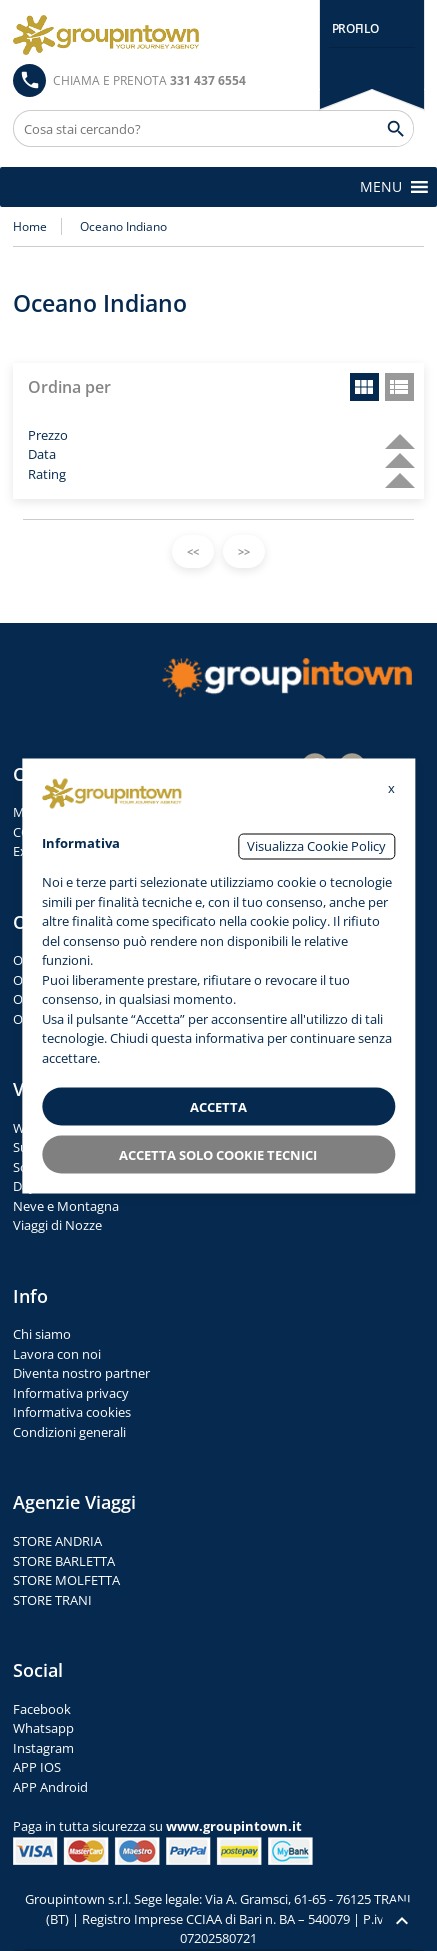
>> (244, 551)
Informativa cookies (72, 1412)
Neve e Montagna (66, 1206)
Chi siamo (42, 1334)
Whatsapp (43, 1728)
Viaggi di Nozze (57, 1225)
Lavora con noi (57, 1354)
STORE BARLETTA (64, 1561)
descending (392, 432)
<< (193, 551)
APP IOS (37, 1767)
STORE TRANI (52, 1600)
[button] (381, 187)
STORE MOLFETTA (66, 1580)
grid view (364, 387)
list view (399, 387)
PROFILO (355, 28)
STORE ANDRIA (57, 1541)
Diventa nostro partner (81, 1373)
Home (30, 226)
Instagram (43, 1748)
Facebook (42, 1709)
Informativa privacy (71, 1393)
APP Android (50, 1787)
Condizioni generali (69, 1432)
